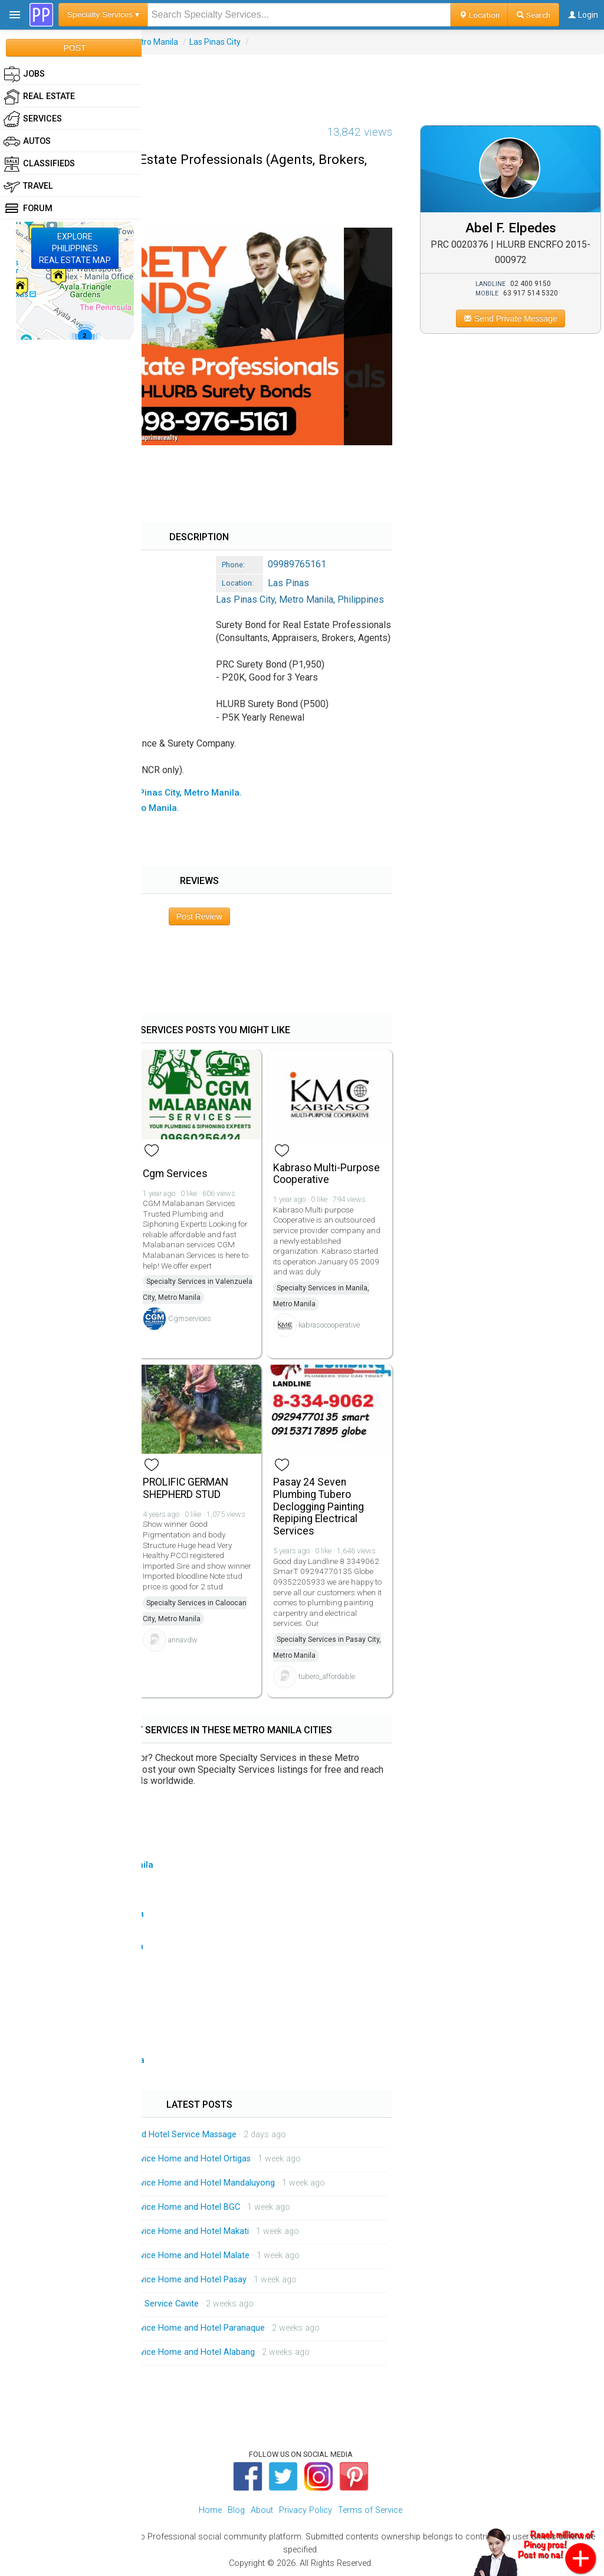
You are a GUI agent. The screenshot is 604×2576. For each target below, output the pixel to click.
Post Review (199, 916)
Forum (28, 209)
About (262, 2510)
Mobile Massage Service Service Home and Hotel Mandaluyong (153, 2183)
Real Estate (39, 96)
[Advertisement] (302, 80)
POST (74, 47)
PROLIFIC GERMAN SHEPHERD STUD (185, 1488)
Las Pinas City (215, 42)
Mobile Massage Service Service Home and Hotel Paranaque (148, 2328)
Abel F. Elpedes (510, 227)
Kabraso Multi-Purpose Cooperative (326, 1174)
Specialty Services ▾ (103, 14)
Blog (236, 2510)
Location (479, 14)
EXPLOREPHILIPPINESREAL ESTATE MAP (75, 248)
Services (33, 119)
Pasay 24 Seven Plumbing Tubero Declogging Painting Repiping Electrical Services (318, 1506)
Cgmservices (189, 1318)
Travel (28, 186)
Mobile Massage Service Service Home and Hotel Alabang (143, 2352)
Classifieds (39, 164)
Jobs (24, 74)
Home (210, 2510)
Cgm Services (175, 1173)
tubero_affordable (326, 1676)
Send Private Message (510, 318)
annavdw (183, 1639)
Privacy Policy (305, 2510)
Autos (27, 141)
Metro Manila (153, 42)
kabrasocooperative (329, 1324)
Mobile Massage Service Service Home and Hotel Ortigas (141, 2159)
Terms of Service (370, 2510)
